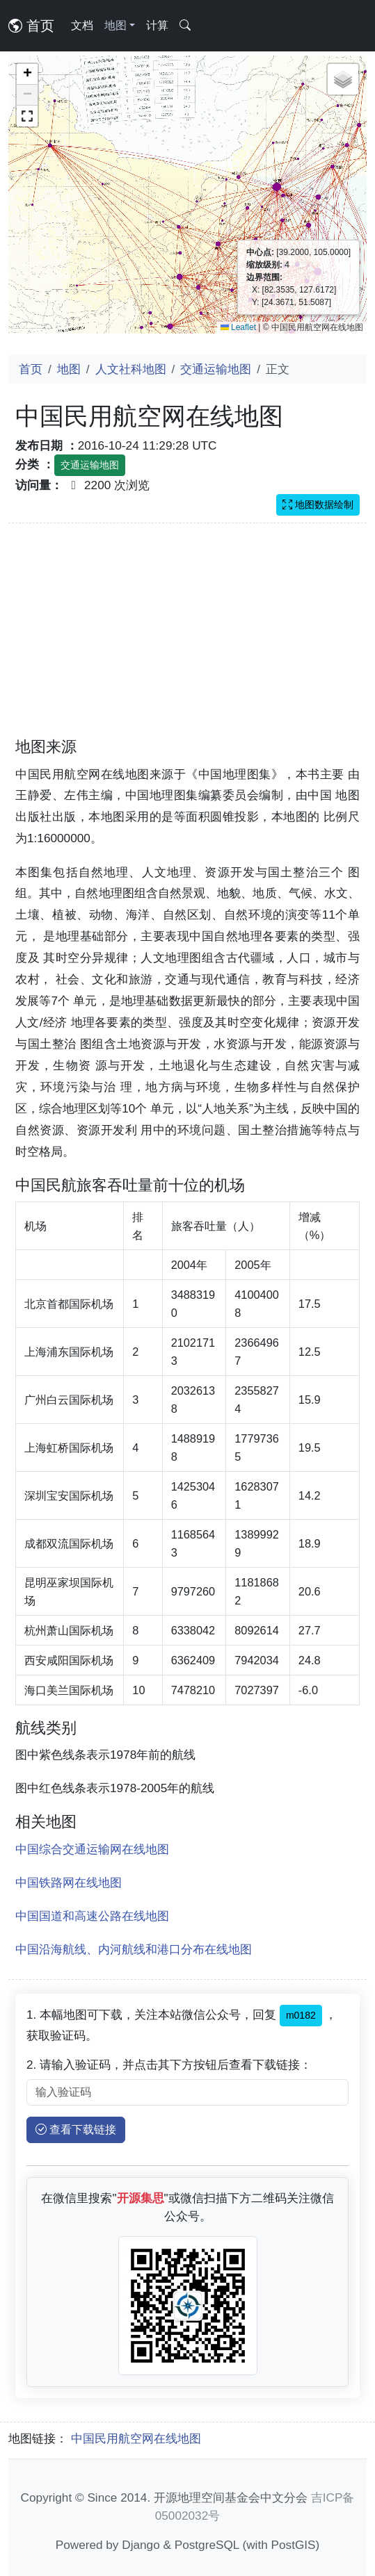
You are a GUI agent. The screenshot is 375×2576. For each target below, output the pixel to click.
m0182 (301, 2015)
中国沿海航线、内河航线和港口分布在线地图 (133, 1949)
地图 (69, 369)
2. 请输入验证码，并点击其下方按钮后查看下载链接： (169, 2065)
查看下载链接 (75, 2129)
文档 (82, 25)
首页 (31, 25)
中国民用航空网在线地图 (136, 2438)
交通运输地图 (215, 369)
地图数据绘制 (317, 504)
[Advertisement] (187, 638)
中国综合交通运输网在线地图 (92, 1849)
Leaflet (238, 327)
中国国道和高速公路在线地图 (92, 1916)
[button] (27, 74)
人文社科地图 (130, 369)
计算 (157, 25)
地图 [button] (115, 25)
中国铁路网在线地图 (68, 1882)
